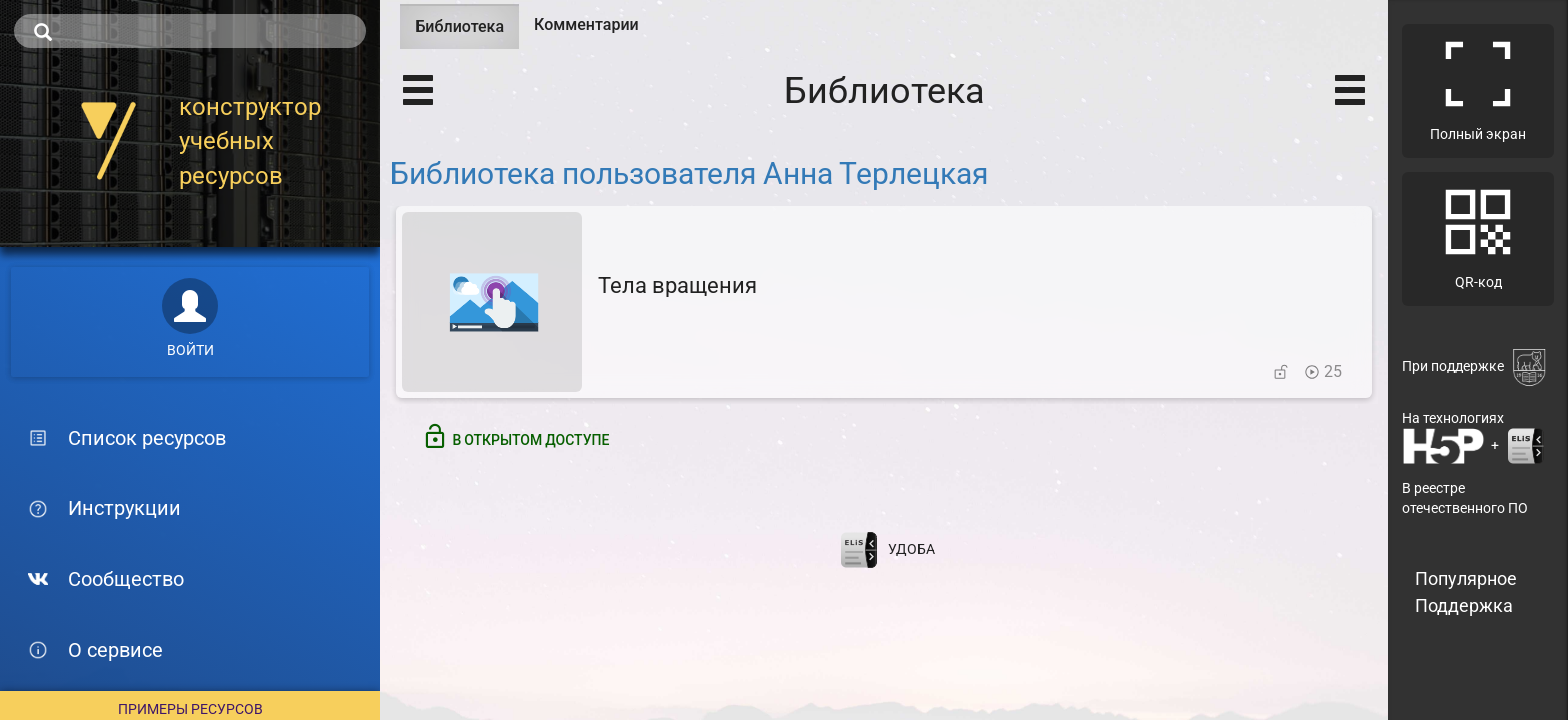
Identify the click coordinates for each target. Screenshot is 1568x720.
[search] (190, 31)
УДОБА (911, 549)
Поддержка (1464, 605)
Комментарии (586, 24)
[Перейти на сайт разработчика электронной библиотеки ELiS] (859, 549)
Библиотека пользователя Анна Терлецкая (689, 173)
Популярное (1466, 578)
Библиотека (467, 32)
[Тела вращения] (884, 302)
